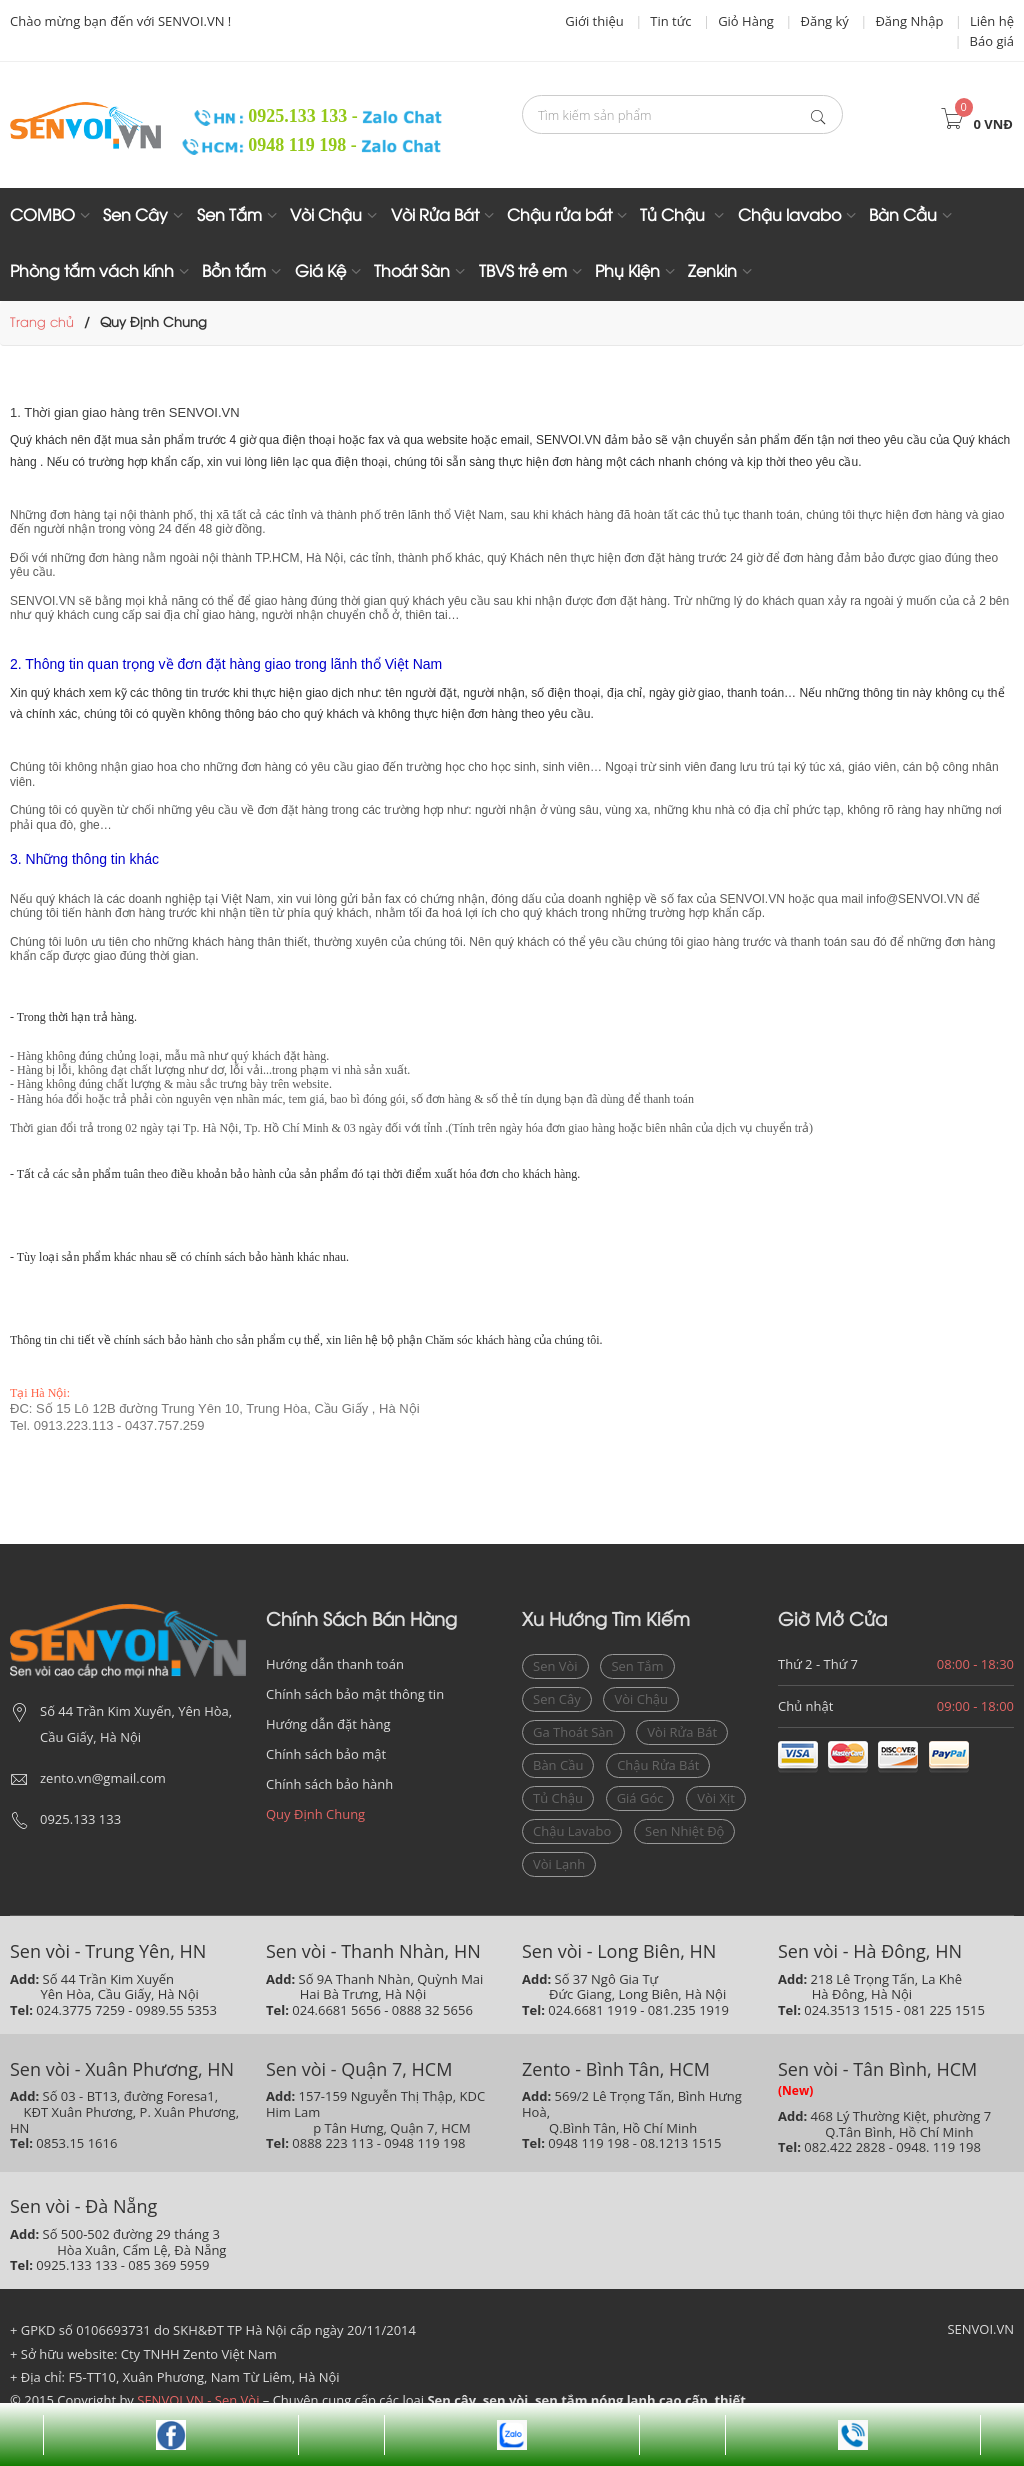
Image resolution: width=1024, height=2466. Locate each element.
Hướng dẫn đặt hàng (328, 1724)
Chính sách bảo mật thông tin (355, 1694)
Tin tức (670, 21)
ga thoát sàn (573, 1732)
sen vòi (555, 1666)
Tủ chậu (558, 1798)
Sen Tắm (229, 216)
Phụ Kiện (627, 272)
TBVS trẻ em (523, 272)
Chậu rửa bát (559, 216)
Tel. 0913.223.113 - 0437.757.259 (107, 1425)
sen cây (557, 1699)
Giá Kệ (320, 272)
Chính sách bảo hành (329, 1784)
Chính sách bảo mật (326, 1754)
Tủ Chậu (674, 216)
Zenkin (712, 272)
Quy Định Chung (315, 1814)
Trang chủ (42, 323)
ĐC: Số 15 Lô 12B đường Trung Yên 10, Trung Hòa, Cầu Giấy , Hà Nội (215, 1408)
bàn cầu (558, 1765)
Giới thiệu (594, 21)
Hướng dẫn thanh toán (335, 1664)
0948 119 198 (266, 145)
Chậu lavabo (789, 216)
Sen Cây (135, 216)
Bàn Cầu (903, 216)
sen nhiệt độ (684, 1831)
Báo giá (992, 41)
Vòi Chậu (326, 216)
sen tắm (637, 1666)
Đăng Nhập (909, 21)
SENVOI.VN (980, 2329)
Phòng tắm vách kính (92, 272)
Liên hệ (992, 21)
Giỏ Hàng (746, 21)
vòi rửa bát (682, 1732)
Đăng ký (824, 21)
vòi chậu (641, 1699)
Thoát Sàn (412, 272)
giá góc (640, 1798)
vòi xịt (716, 1798)
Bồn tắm (234, 272)
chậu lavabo (572, 1831)
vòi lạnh (559, 1864)
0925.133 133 (264, 116)
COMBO (42, 216)
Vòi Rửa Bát (435, 216)
